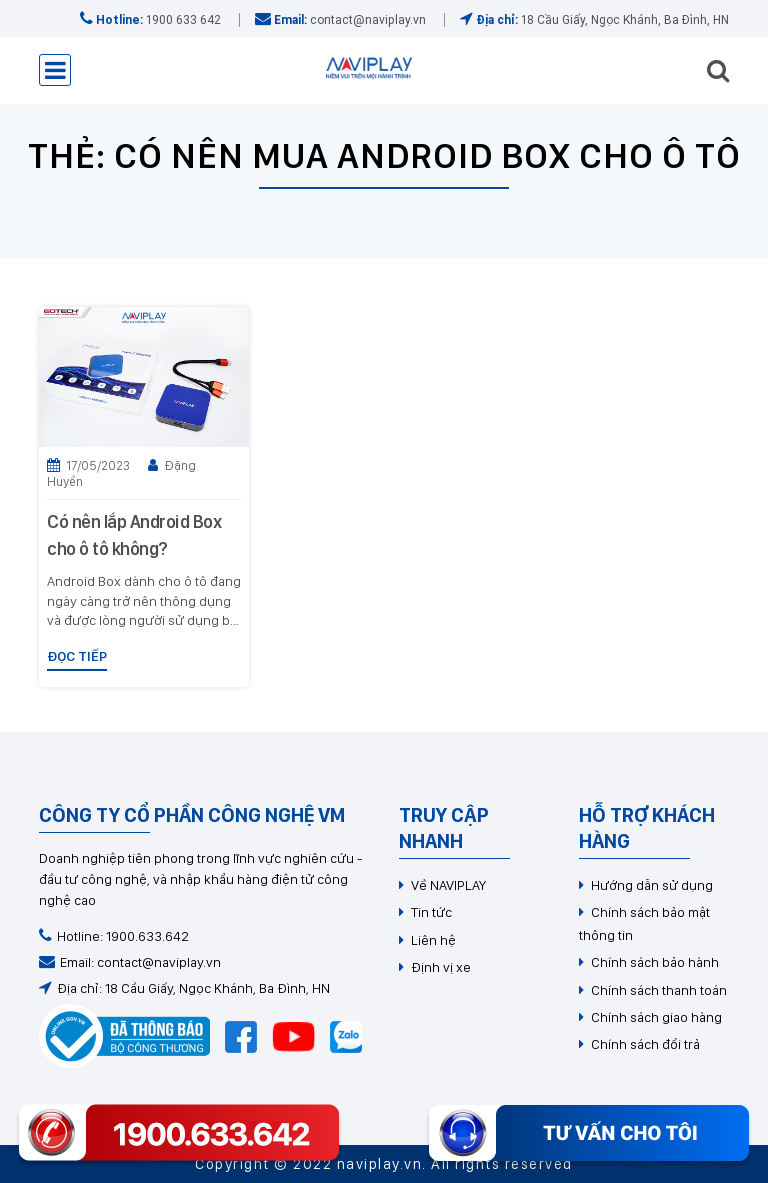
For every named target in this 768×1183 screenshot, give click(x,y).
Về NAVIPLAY (448, 885)
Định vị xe (441, 967)
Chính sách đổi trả (645, 1044)
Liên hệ (433, 940)
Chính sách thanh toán (659, 990)
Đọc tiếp (77, 656)
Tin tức (431, 912)
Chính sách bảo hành (655, 962)
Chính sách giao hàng (656, 1017)
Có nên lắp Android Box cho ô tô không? (134, 535)
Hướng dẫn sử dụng (652, 885)
